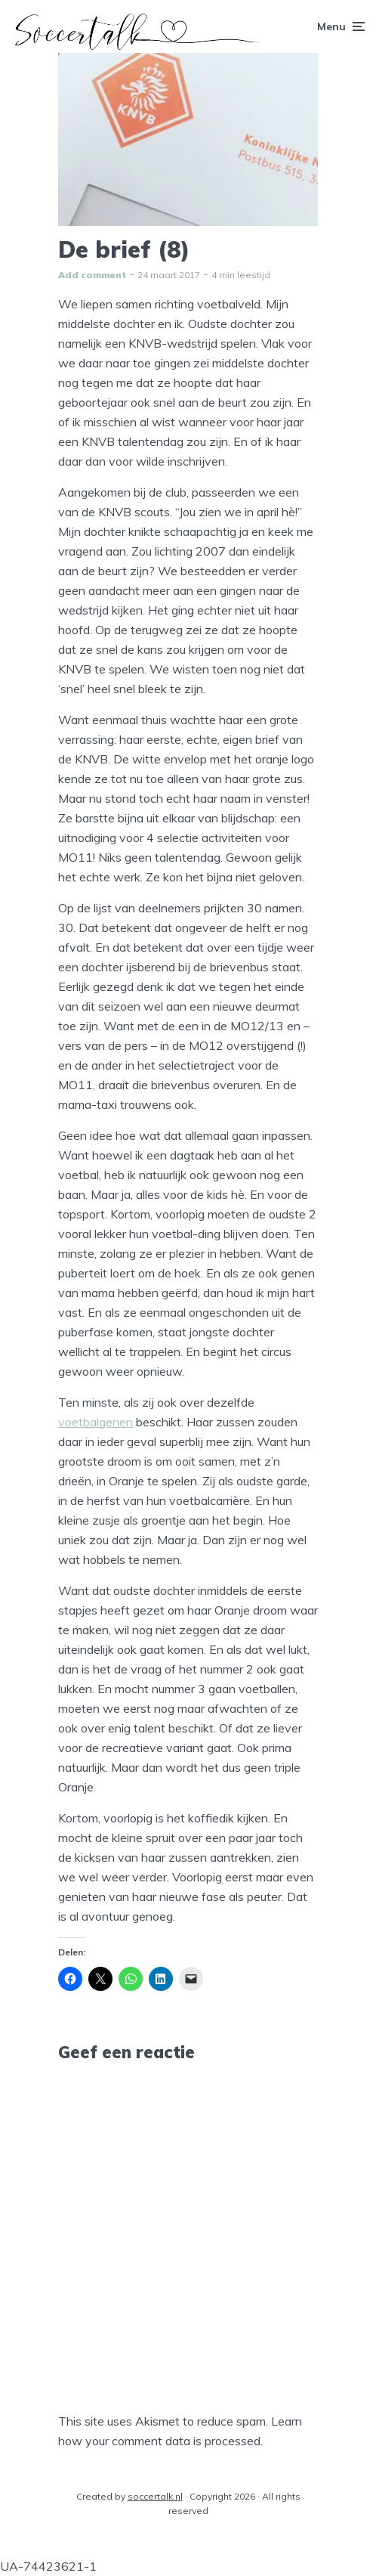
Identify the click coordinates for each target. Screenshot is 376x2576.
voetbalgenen (95, 1421)
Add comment (92, 274)
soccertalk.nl (155, 2496)
